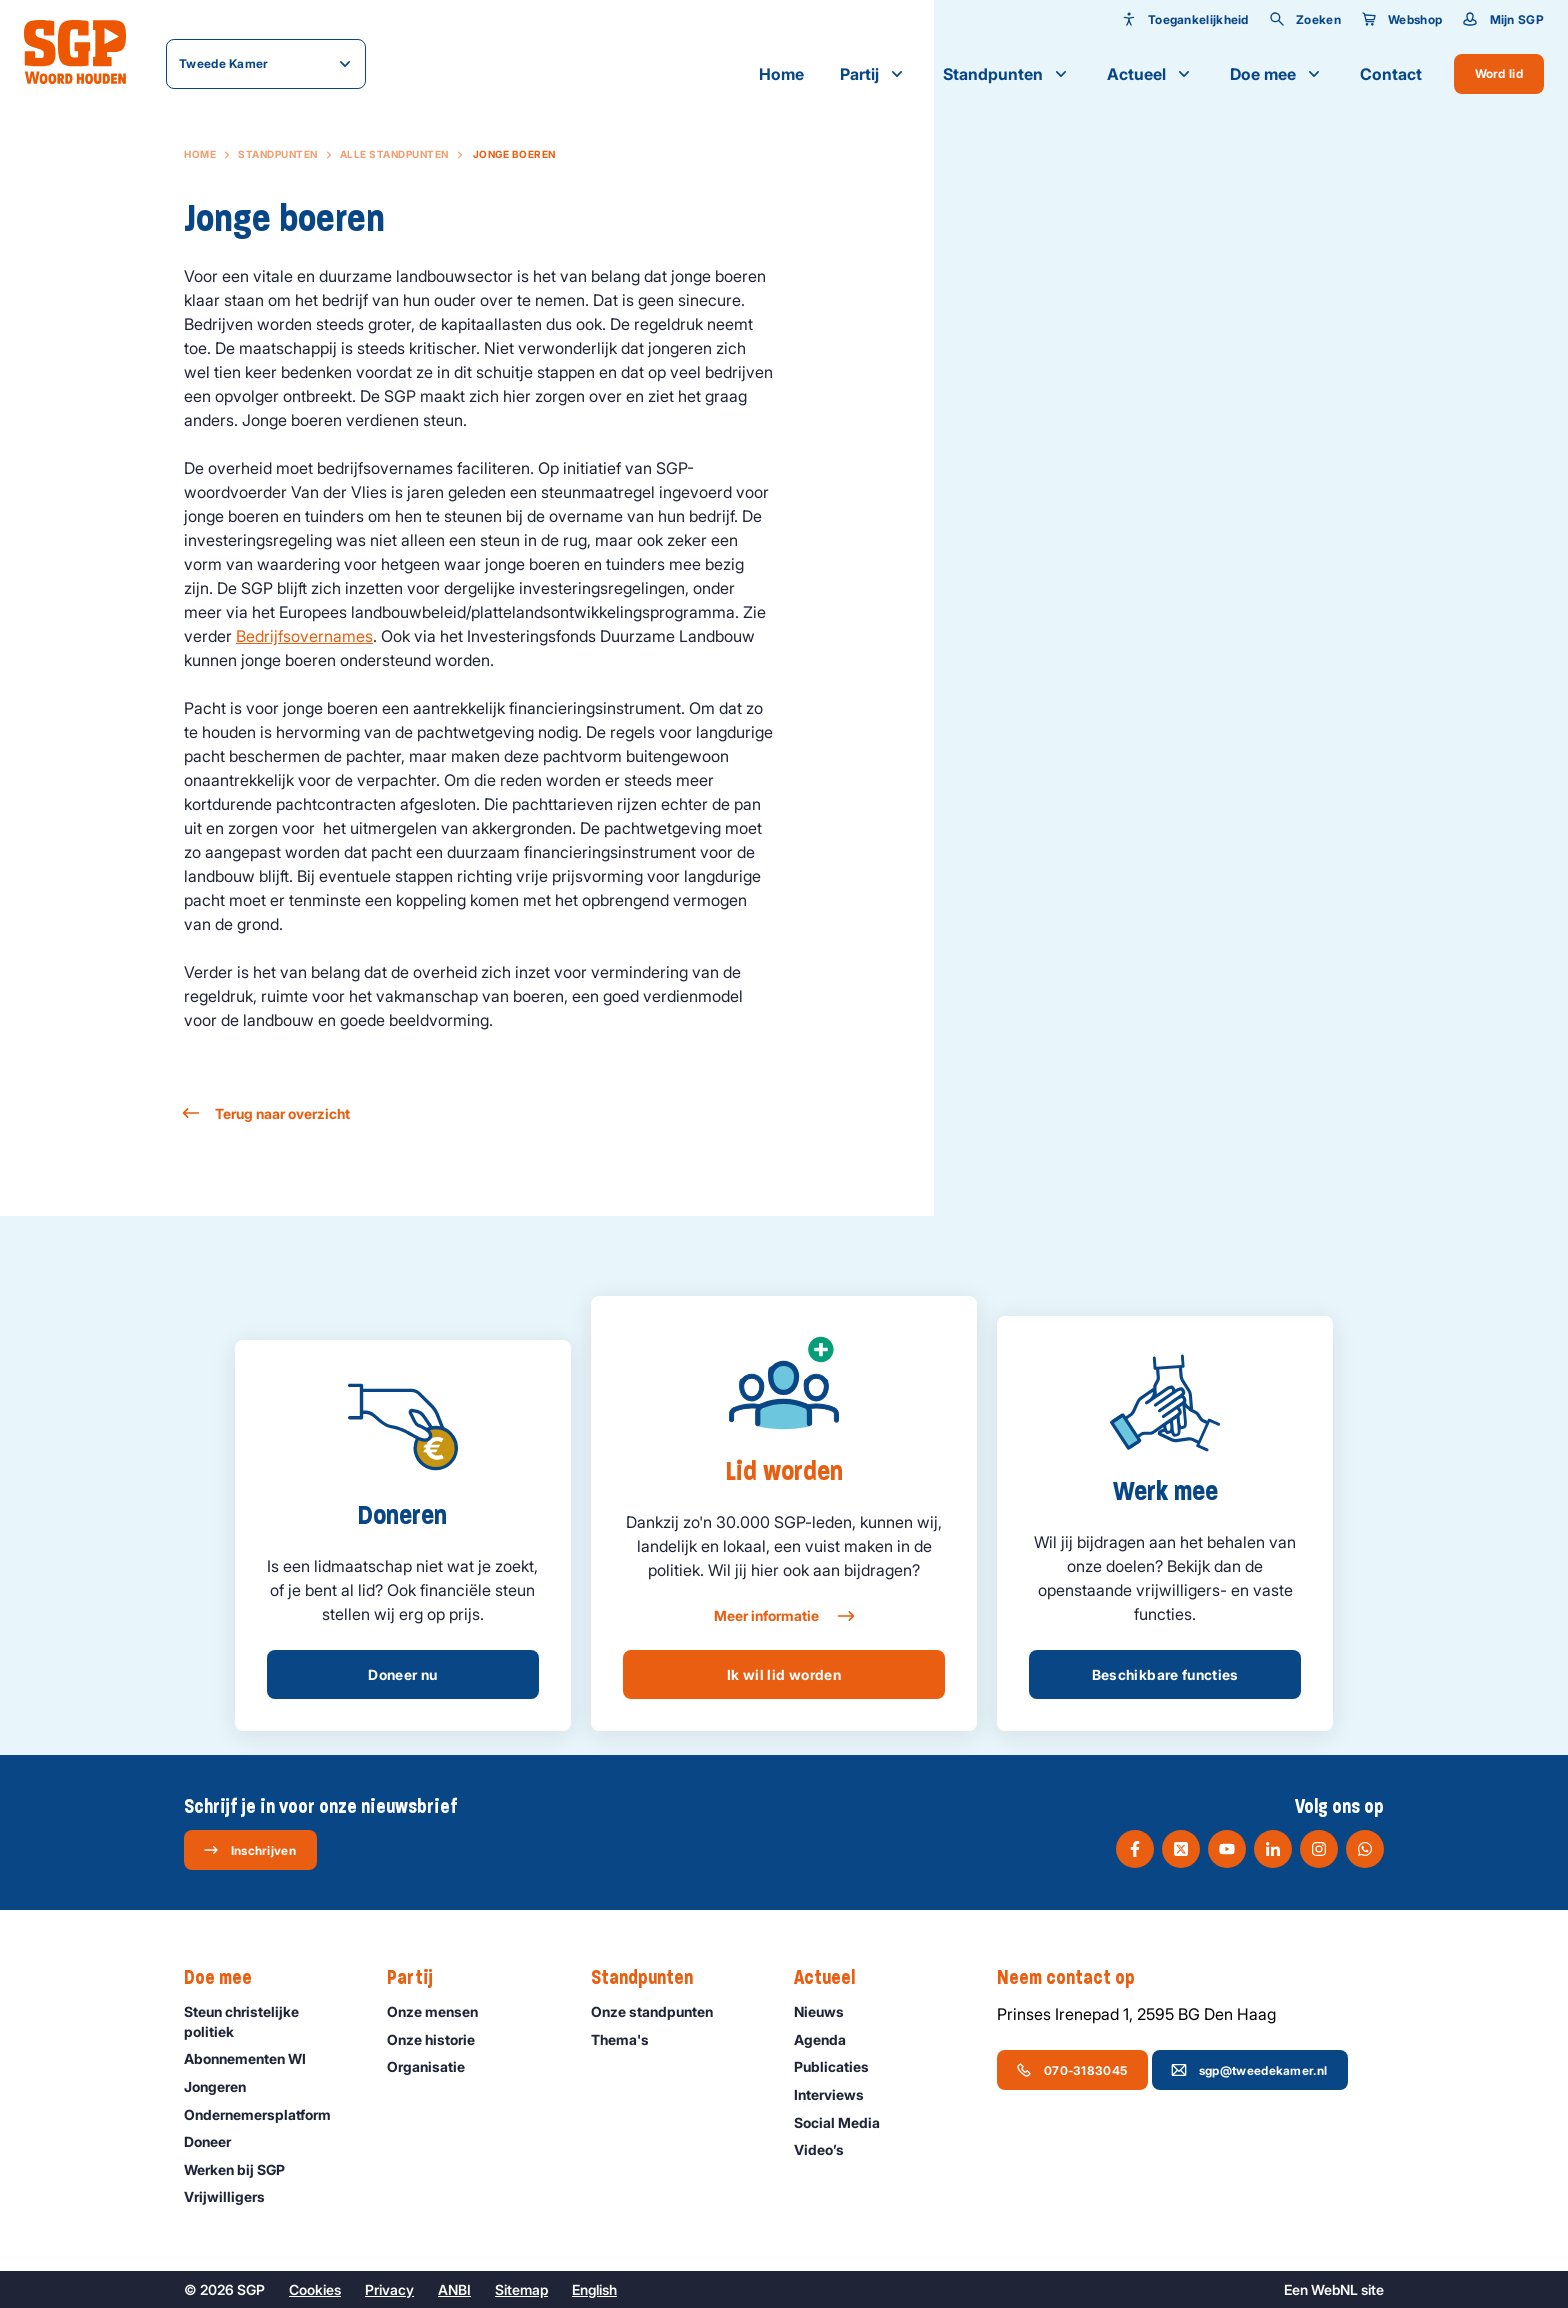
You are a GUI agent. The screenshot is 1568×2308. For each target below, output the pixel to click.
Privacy (389, 2289)
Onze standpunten (661, 2011)
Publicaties (840, 2066)
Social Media (846, 2122)
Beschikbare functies (1165, 1674)
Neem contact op (1076, 1978)
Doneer (216, 2141)
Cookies (315, 2289)
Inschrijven (249, 1850)
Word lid (1499, 73)
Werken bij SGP (243, 2169)
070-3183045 (1071, 2070)
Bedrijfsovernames (304, 636)
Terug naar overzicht (267, 1113)
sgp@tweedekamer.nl (1249, 2070)
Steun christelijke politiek (269, 2021)
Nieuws (828, 2011)
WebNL (1334, 2289)
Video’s (828, 2149)
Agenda (829, 2039)
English (594, 2289)
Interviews (838, 2094)
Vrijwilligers (233, 2196)
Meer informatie (783, 1616)
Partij (873, 74)
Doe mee (1277, 74)
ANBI (454, 2289)
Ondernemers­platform (266, 2114)
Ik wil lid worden (784, 1674)
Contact (1391, 74)
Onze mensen (441, 2011)
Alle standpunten (394, 154)
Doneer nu (402, 1674)
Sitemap (521, 2289)
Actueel (1150, 74)
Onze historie (440, 2039)
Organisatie (435, 2066)
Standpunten (1007, 74)
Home (781, 74)
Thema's (629, 2039)
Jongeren (224, 2086)
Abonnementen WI (254, 2058)
